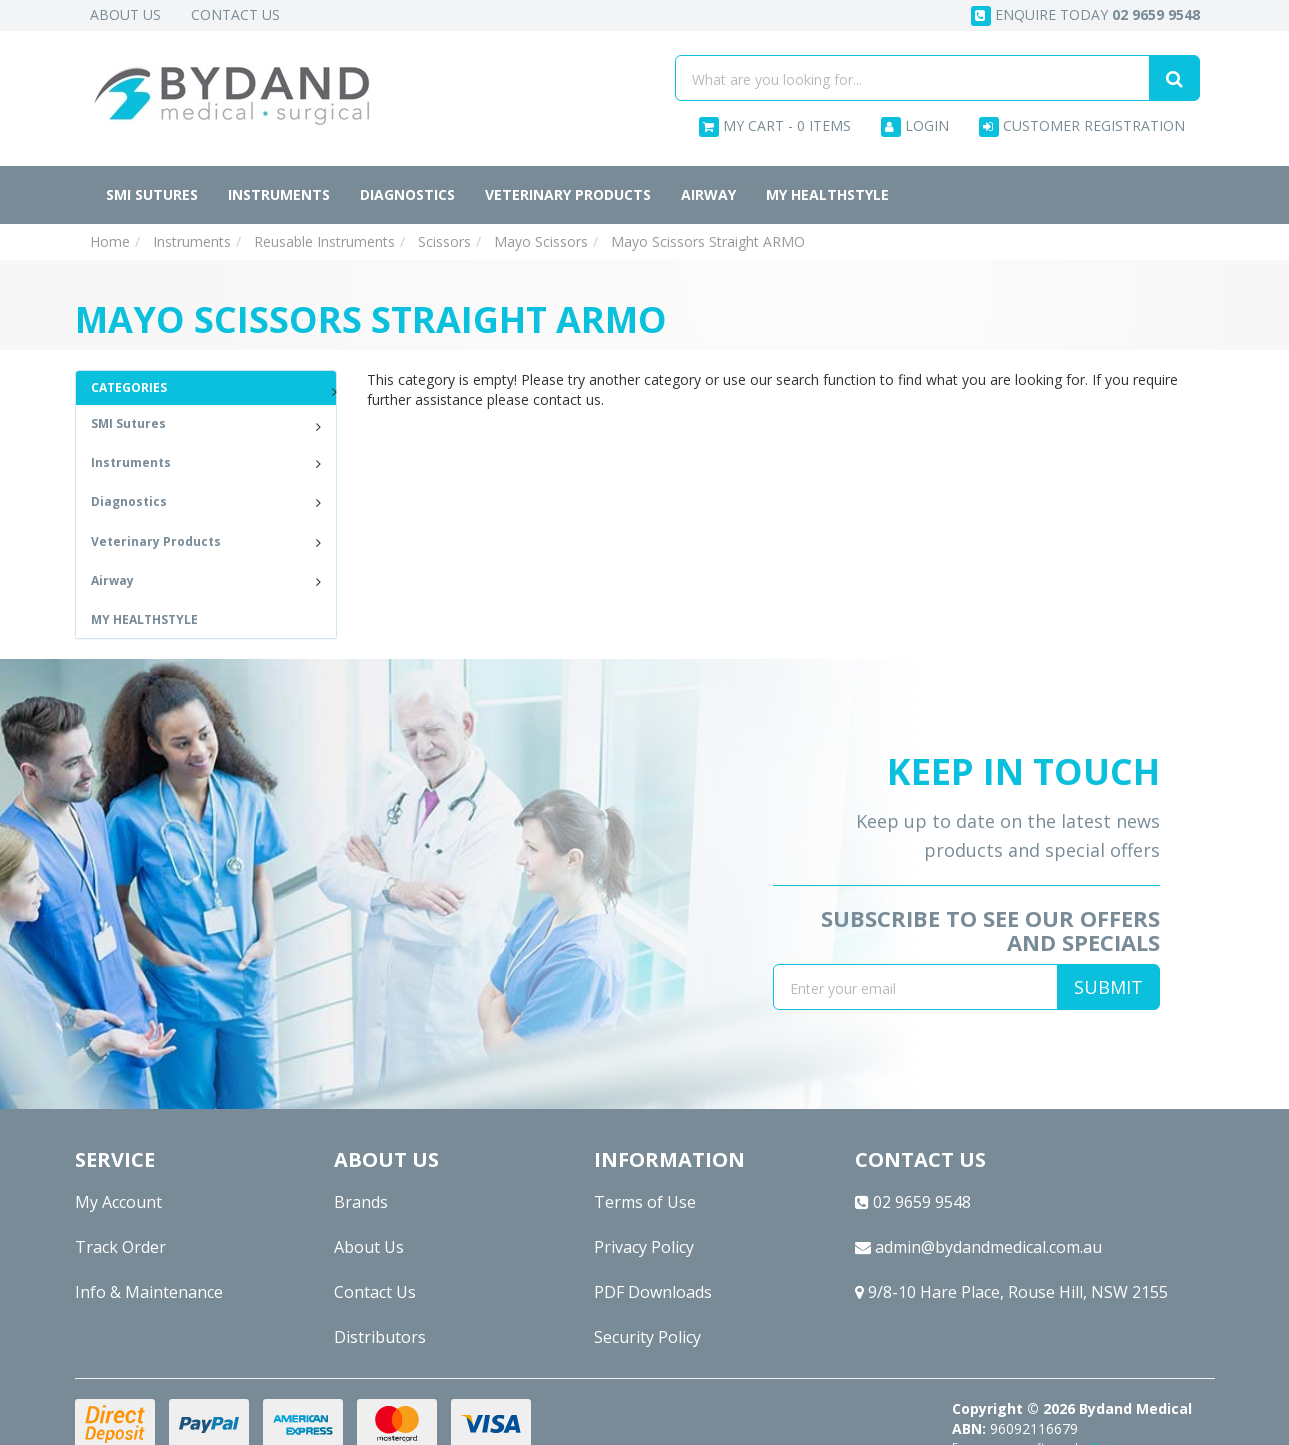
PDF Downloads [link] (653, 1292)
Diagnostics (407, 194)
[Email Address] (915, 987)
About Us (125, 14)
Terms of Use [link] (645, 1202)
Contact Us (235, 14)
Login (915, 126)
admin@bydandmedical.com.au (978, 1247)
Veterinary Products (568, 194)
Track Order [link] (120, 1247)
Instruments (279, 194)
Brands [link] (361, 1202)
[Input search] (912, 78)
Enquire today (1085, 15)
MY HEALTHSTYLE (827, 194)
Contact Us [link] (375, 1292)
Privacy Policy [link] (644, 1247)
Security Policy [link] (647, 1337)
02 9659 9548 (913, 1202)
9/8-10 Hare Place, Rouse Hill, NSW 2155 (1011, 1292)
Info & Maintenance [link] (149, 1292)
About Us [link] (369, 1247)
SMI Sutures (152, 194)
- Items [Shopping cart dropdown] (775, 126)
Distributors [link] (380, 1337)
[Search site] (1174, 78)
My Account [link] (118, 1202)
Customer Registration (1082, 126)
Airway (708, 194)
